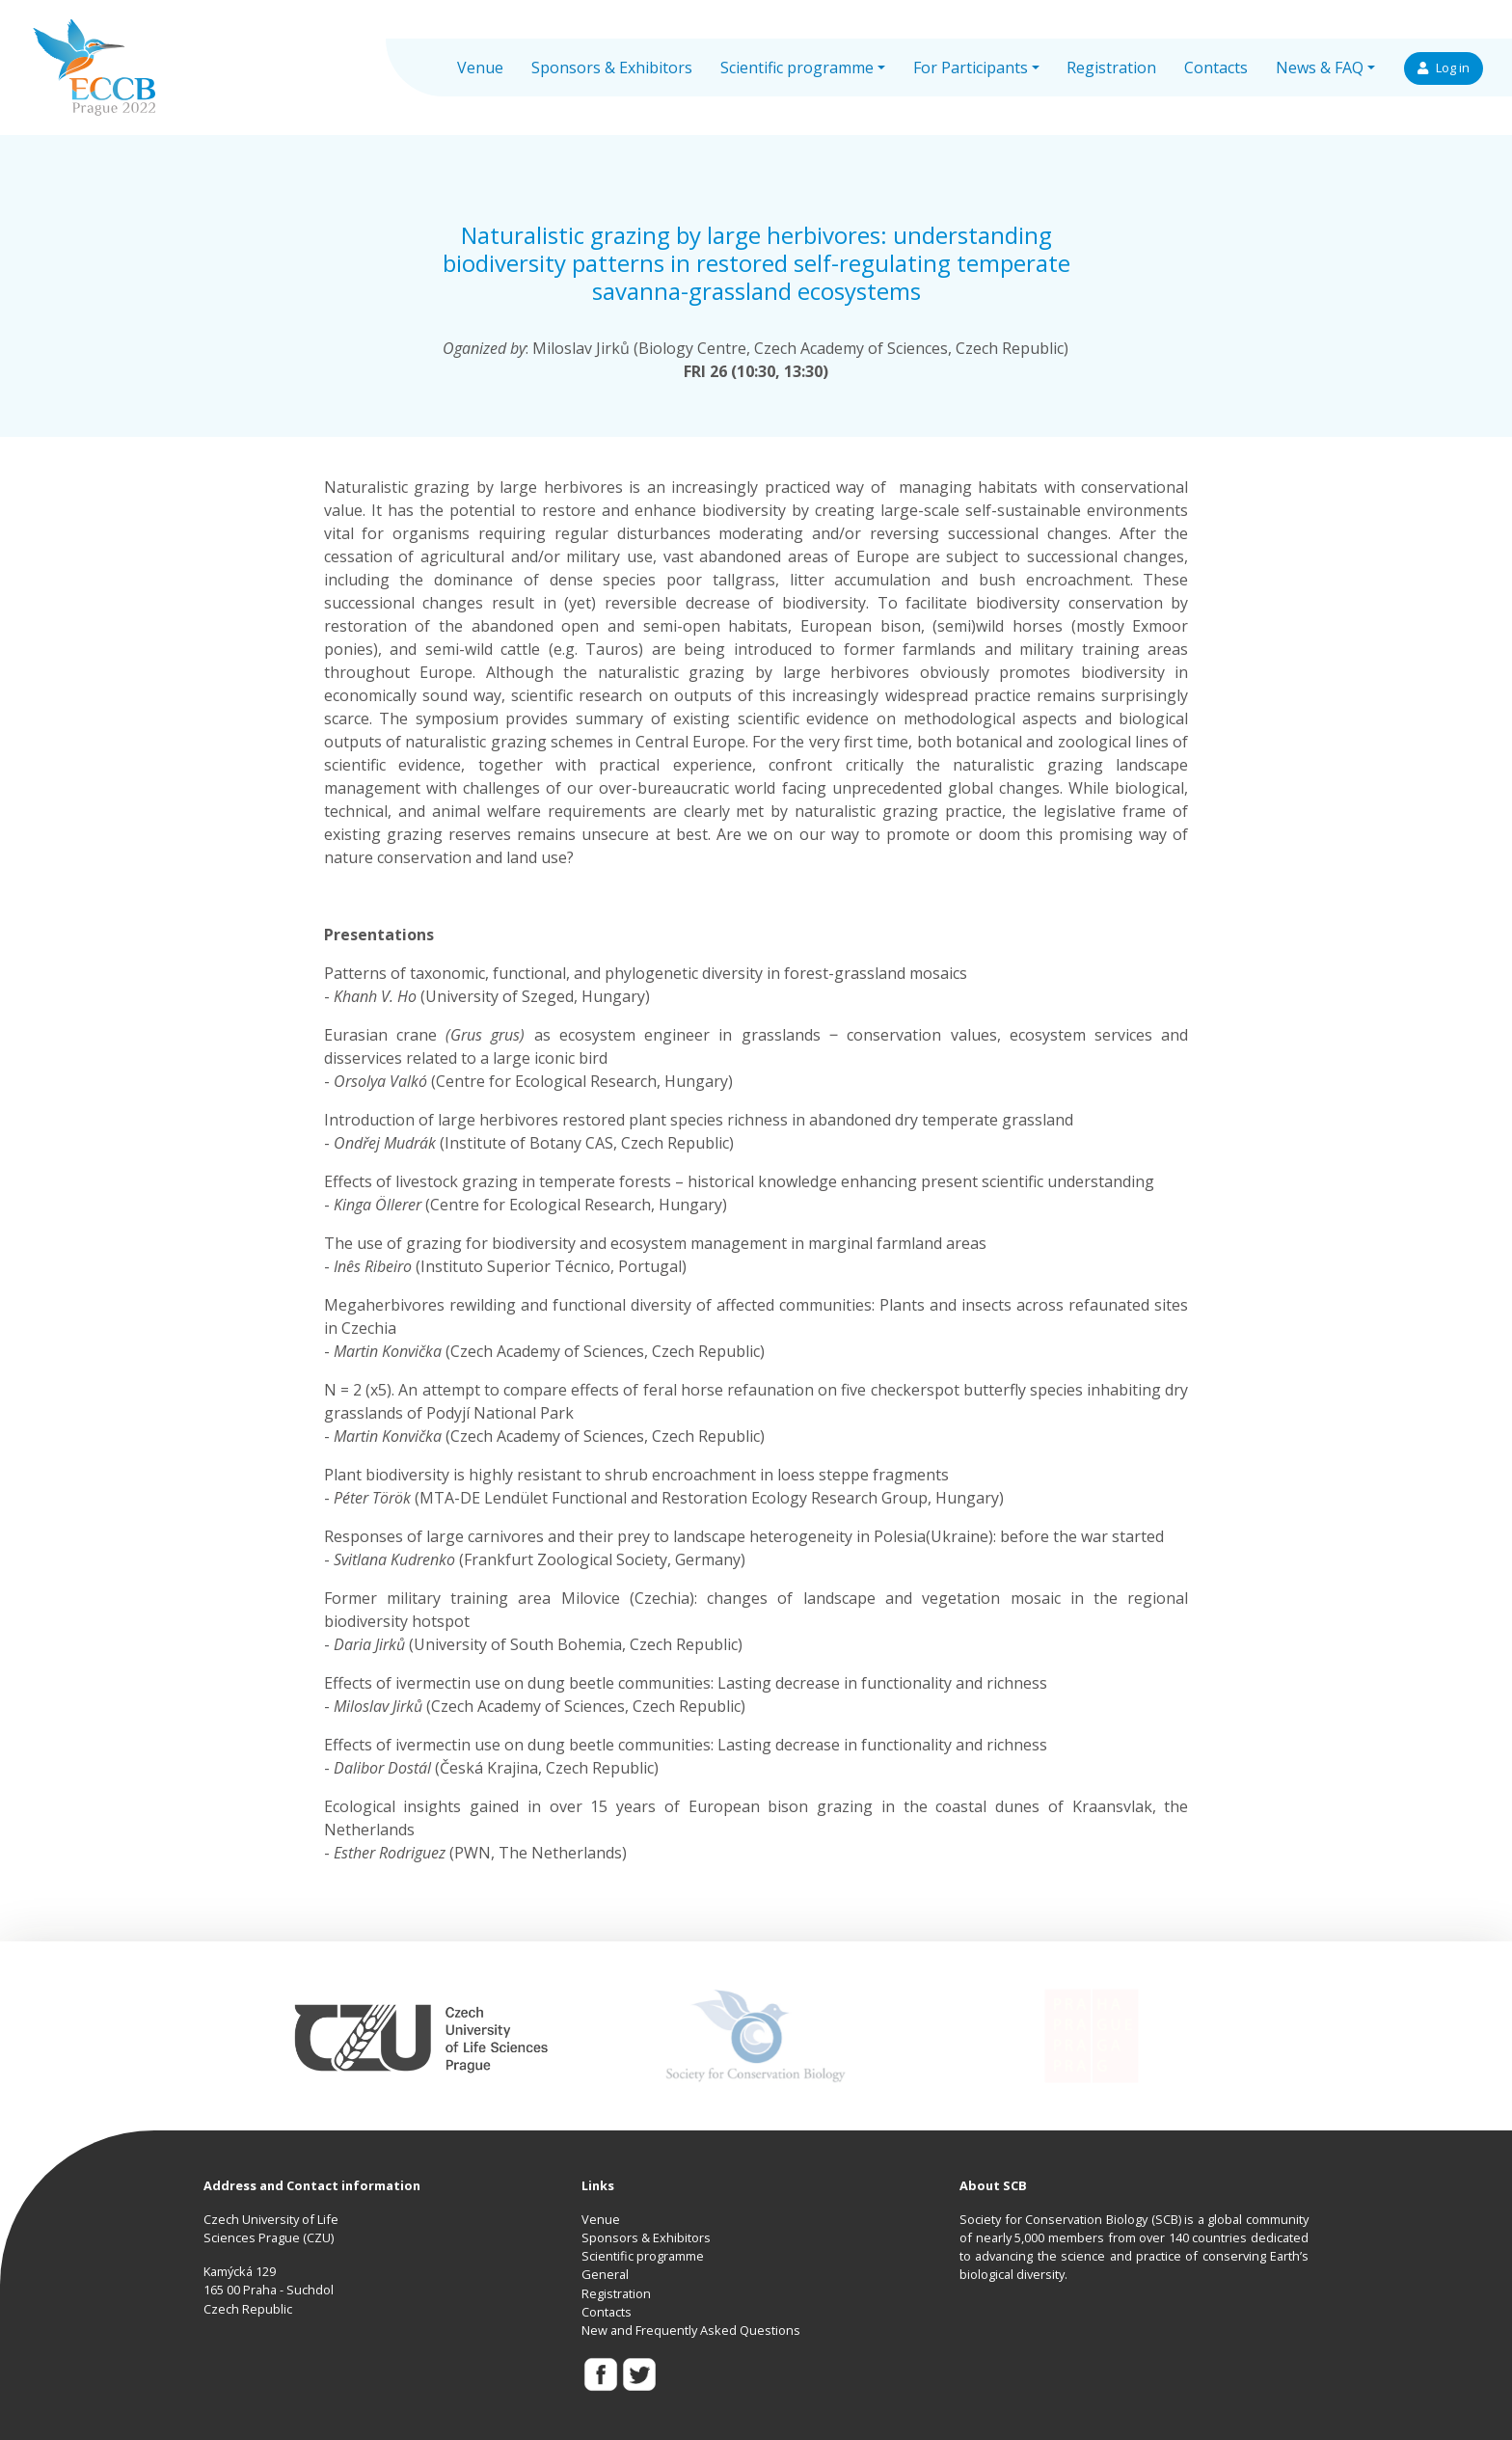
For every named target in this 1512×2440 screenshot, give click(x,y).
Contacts (1216, 67)
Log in (1444, 68)
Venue (480, 67)
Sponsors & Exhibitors (611, 67)
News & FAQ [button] (1320, 67)
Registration (1111, 67)
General (605, 2274)
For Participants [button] (970, 67)
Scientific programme (642, 2255)
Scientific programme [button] (797, 67)
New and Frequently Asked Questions (690, 2330)
